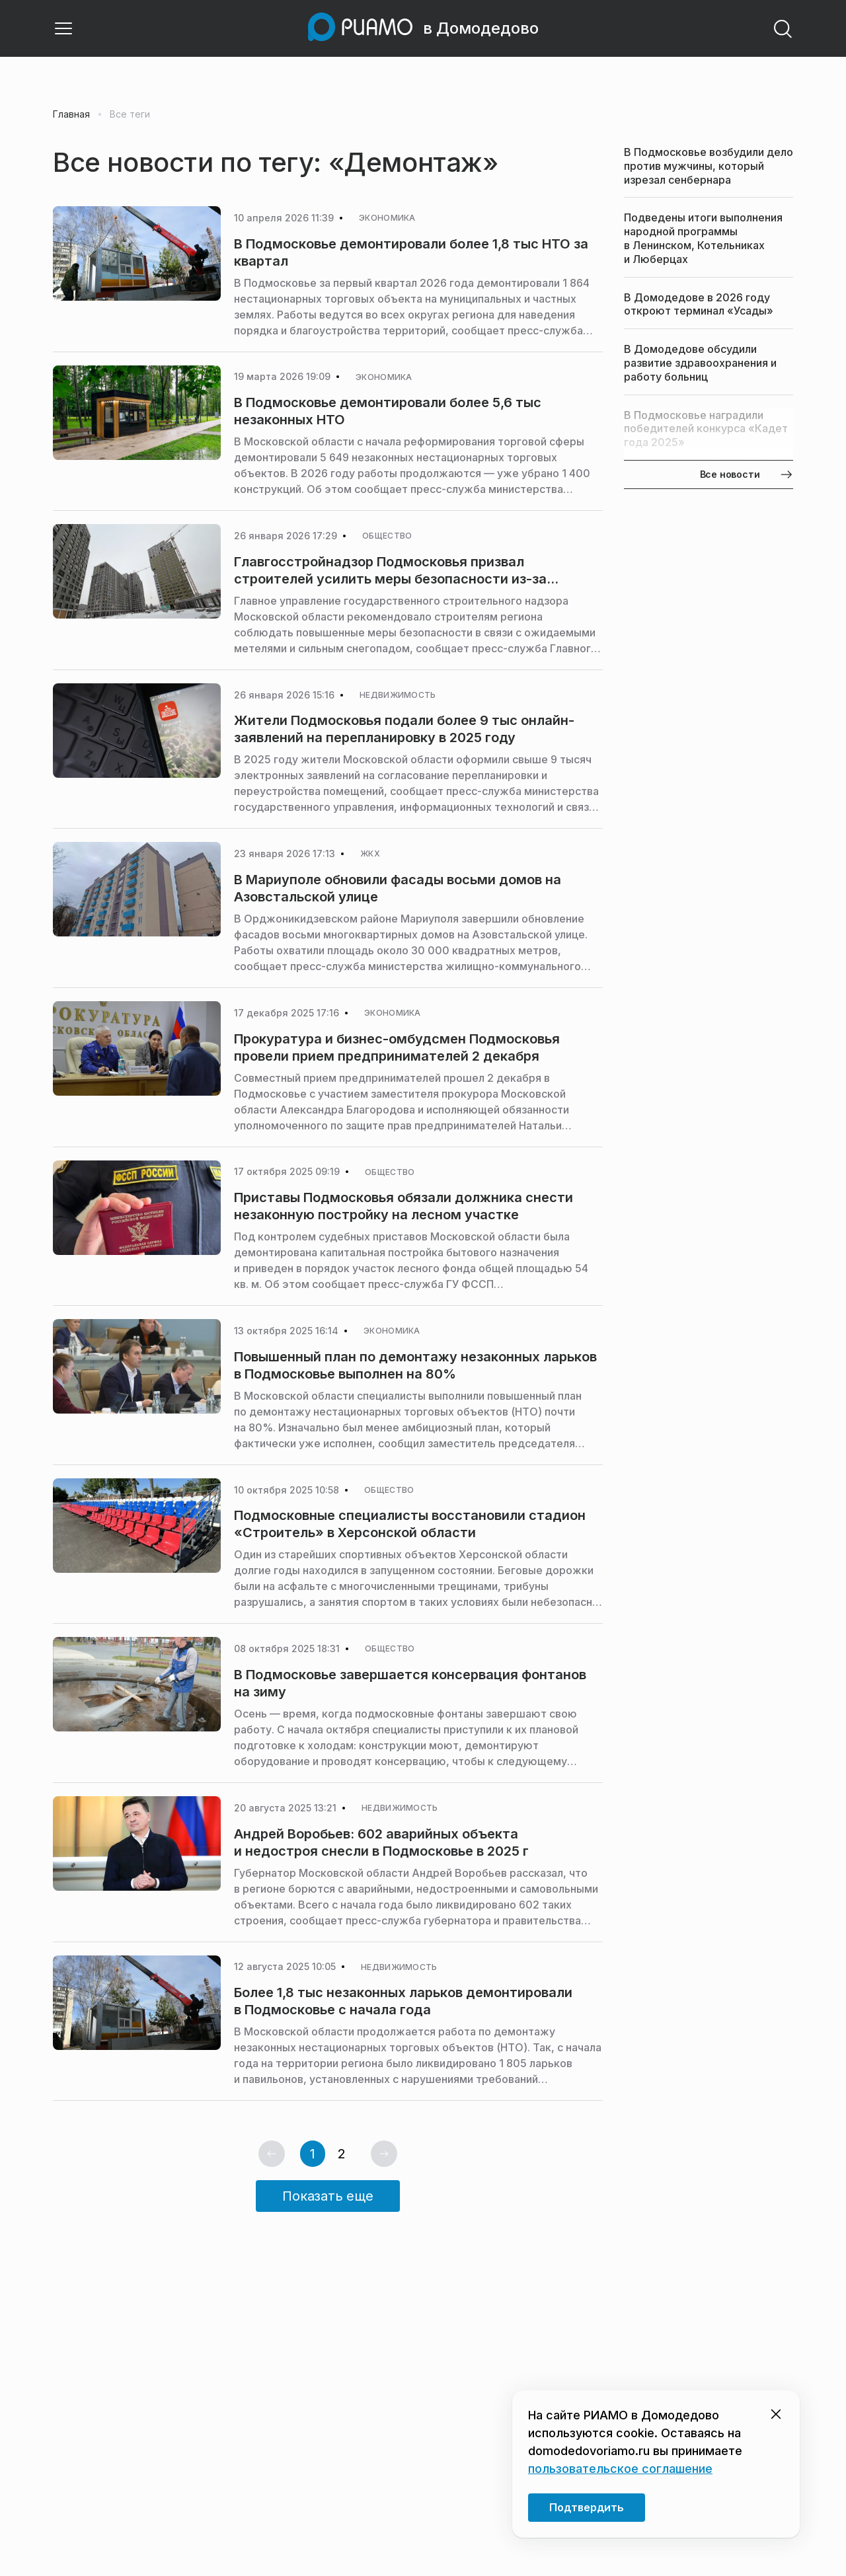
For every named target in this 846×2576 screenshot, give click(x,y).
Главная (71, 114)
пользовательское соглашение (620, 2469)
